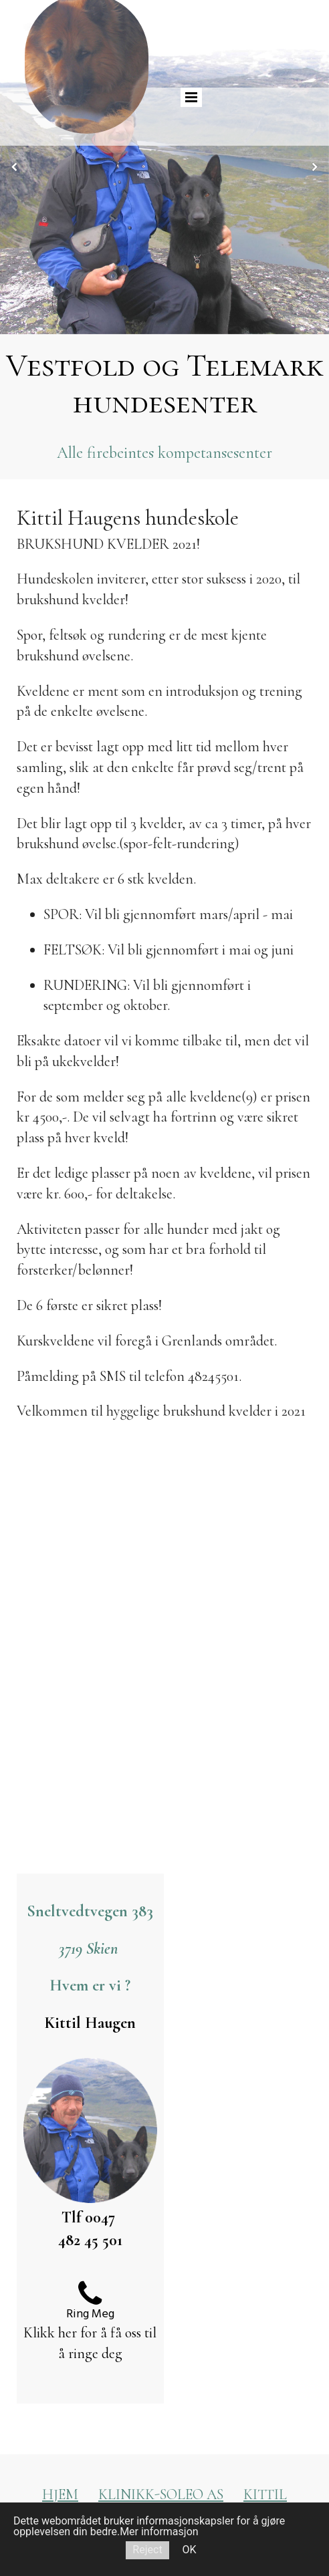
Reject (147, 2549)
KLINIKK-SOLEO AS (160, 2494)
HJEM (60, 2494)
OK (190, 2549)
